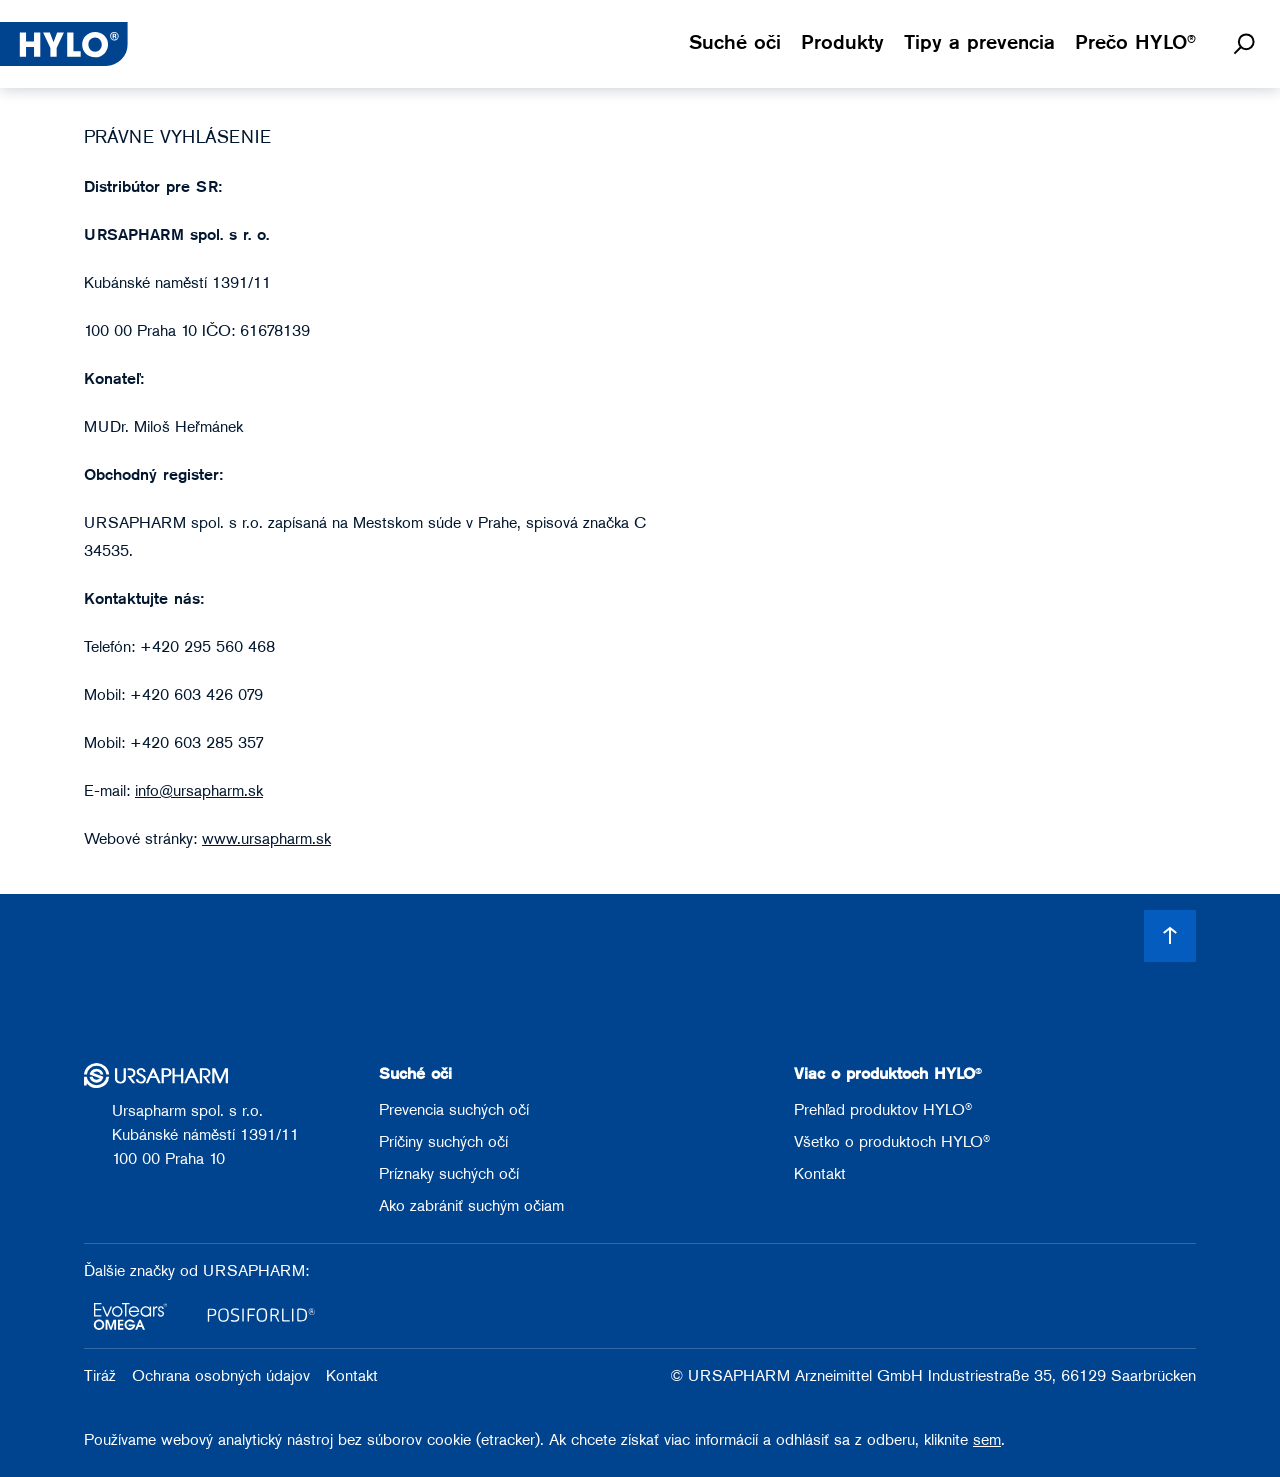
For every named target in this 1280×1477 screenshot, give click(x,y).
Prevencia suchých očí (454, 1111)
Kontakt (820, 1175)
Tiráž (100, 1377)
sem (987, 1441)
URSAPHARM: (256, 1272)
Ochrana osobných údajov (221, 1377)
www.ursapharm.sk (266, 840)
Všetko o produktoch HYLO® (892, 1143)
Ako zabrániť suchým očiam (471, 1207)
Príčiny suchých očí (443, 1143)
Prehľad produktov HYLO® (883, 1111)
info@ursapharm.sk (199, 792)
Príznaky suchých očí (449, 1175)
